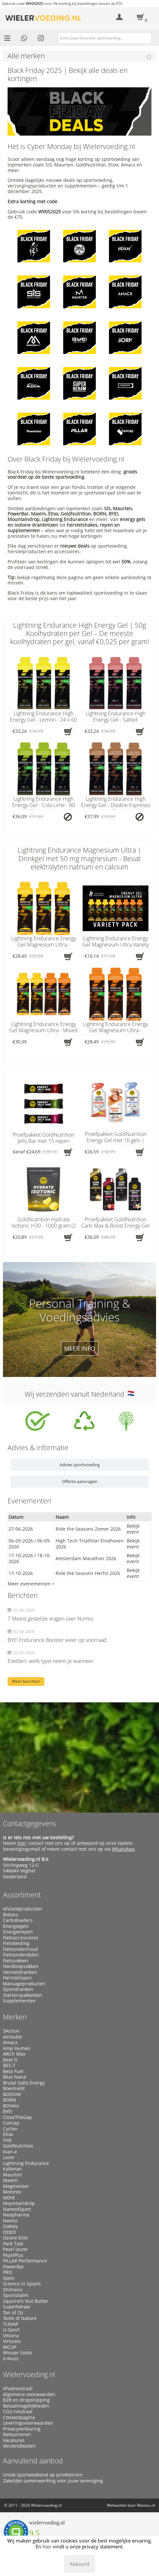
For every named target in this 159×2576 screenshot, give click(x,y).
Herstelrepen (17, 1978)
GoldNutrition (18, 2146)
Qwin (8, 2278)
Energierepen (18, 1932)
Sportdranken (18, 1989)
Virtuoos (12, 2341)
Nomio (10, 2221)
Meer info (79, 1348)
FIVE (7, 2140)
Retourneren (17, 2434)
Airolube (12, 2037)
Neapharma (16, 2215)
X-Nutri (11, 2359)
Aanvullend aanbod (33, 2460)
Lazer (9, 2157)
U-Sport (11, 2330)
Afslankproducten (22, 1909)
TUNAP (10, 2324)
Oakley (10, 2226)
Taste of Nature (20, 2318)
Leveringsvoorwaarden (28, 2423)
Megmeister (16, 2186)
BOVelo (11, 2106)
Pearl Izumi (15, 2249)
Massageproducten (24, 1984)
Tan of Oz (13, 2313)
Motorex (12, 2192)
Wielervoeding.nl (29, 2374)
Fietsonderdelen (21, 1955)
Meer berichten (26, 1681)
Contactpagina (19, 2417)
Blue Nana (14, 2077)
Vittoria (11, 2336)
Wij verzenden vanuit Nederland (79, 1394)
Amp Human (17, 2048)
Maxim (10, 2180)
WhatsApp (123, 1849)
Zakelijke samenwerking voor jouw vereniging (53, 2481)
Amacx (10, 2042)
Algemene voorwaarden (29, 2394)
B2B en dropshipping (26, 2400)
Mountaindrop (19, 2203)
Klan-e (10, 2152)
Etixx (8, 2134)
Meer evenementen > (31, 1584)
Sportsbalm (15, 2295)
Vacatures (14, 2440)
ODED (9, 2232)
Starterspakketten (22, 1995)
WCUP (9, 2347)
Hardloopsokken (21, 1966)
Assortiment (22, 1894)
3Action (11, 2031)
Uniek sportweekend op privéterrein (43, 2475)
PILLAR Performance (25, 2261)
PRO (7, 2272)
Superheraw (16, 2307)
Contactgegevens (29, 1823)
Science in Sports (22, 2284)
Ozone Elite (15, 2238)
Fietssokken (15, 1961)
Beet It (10, 2060)
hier (21, 1843)
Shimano (12, 2290)
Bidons (10, 1915)
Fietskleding (16, 1943)
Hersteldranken (20, 1972)
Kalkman (12, 2169)
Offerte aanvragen (79, 1481)
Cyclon (10, 2129)
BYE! (8, 2111)
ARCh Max (14, 2054)
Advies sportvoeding (80, 1465)
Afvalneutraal (18, 2388)
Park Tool (13, 2244)
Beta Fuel (13, 2071)
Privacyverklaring (21, 2429)
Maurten (12, 2175)
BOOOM (12, 2094)
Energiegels (16, 1926)
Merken (15, 2016)
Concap (11, 2123)
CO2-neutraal (18, 2411)
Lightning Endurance (26, 2163)
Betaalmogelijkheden (26, 2406)
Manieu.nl (146, 2505)
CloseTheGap (17, 2117)
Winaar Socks (17, 2353)
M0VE (9, 2198)
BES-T (9, 2065)
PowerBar (13, 2267)
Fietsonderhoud (20, 1949)
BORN (9, 2100)
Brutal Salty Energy (24, 2083)
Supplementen (19, 2001)
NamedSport (17, 2209)
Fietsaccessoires (21, 1938)
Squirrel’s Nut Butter (25, 2301)
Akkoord (79, 2564)
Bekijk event (133, 1529)
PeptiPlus (13, 2255)
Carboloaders (18, 1920)
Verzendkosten (19, 2446)
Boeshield (14, 2088)
